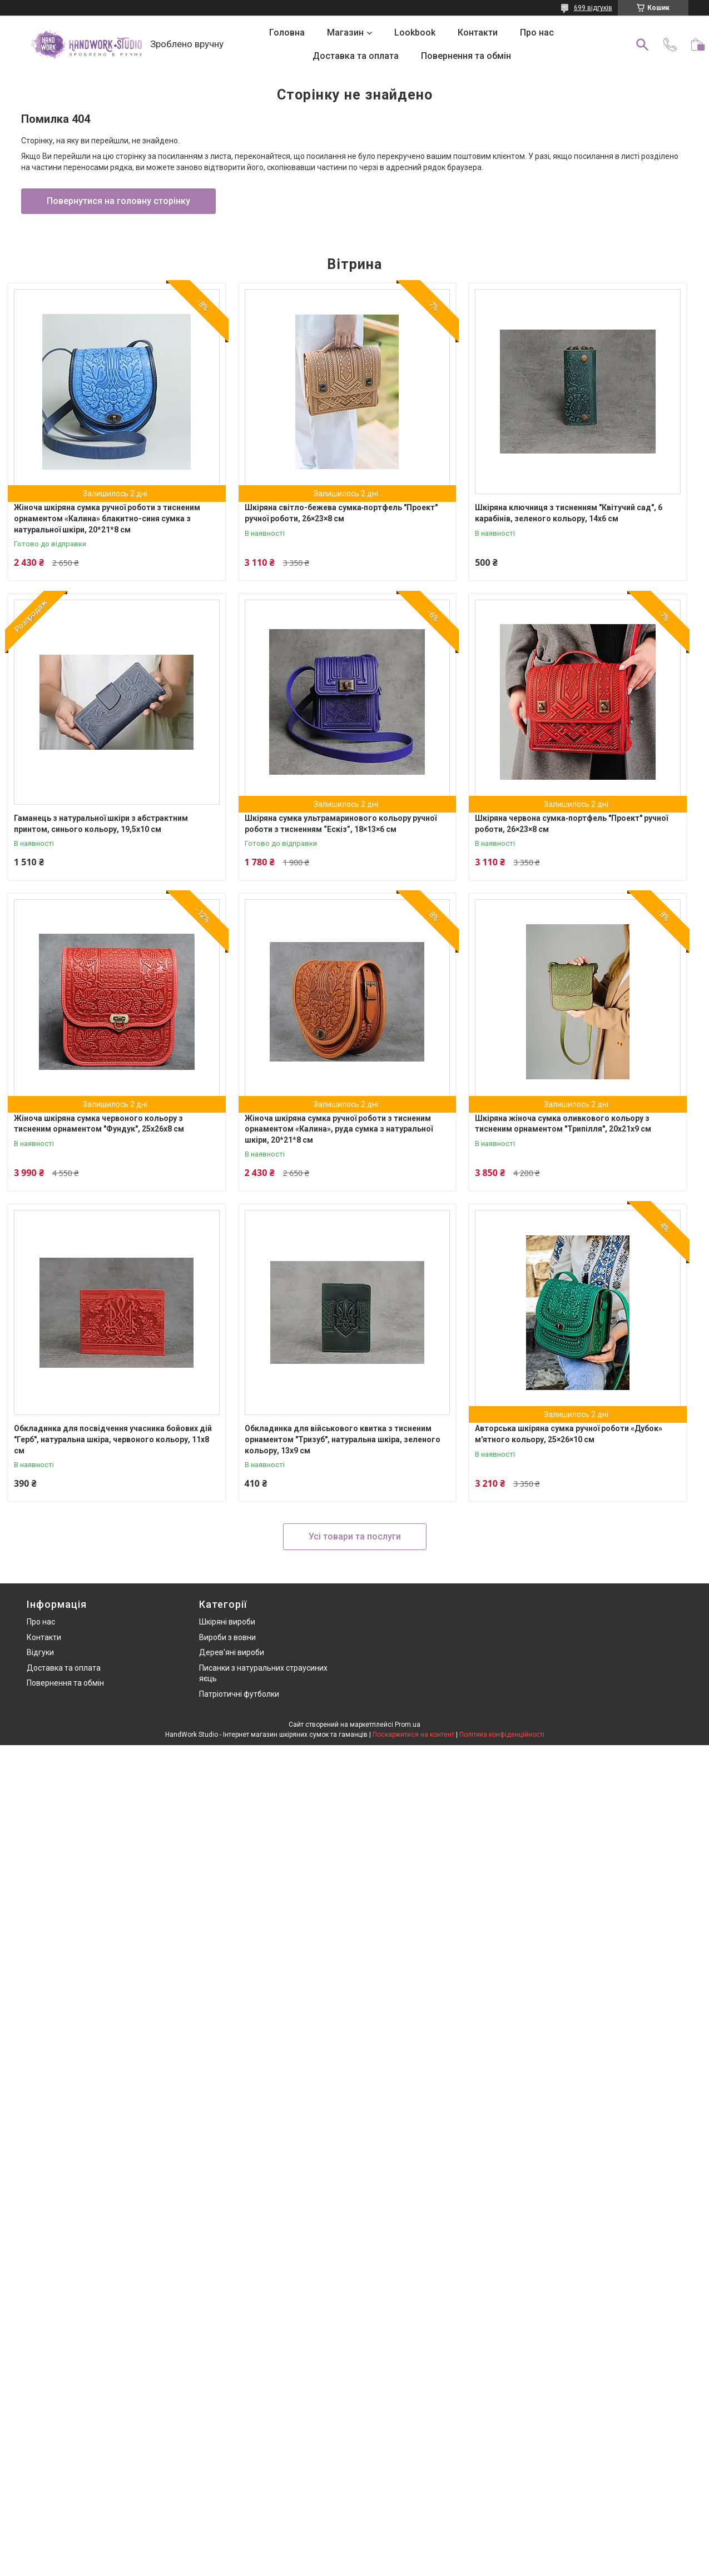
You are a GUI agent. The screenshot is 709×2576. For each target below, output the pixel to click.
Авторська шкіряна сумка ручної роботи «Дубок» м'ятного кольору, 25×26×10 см (568, 1434)
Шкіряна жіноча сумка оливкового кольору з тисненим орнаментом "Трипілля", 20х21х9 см (563, 1124)
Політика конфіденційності (501, 1734)
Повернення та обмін (466, 56)
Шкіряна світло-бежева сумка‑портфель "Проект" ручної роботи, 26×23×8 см (341, 513)
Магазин (345, 32)
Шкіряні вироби (227, 1621)
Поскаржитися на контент (413, 1734)
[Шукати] (642, 44)
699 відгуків (593, 8)
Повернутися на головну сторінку (118, 201)
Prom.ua (407, 1724)
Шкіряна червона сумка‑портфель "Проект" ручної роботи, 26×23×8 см (571, 824)
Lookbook (414, 32)
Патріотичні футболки (239, 1694)
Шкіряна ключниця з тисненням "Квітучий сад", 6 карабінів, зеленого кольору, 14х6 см (568, 513)
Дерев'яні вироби (231, 1652)
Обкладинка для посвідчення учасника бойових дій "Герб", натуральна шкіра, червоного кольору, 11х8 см (113, 1439)
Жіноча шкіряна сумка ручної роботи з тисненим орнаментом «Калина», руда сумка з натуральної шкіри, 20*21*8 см (339, 1129)
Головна (287, 32)
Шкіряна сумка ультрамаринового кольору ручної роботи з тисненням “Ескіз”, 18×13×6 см (341, 824)
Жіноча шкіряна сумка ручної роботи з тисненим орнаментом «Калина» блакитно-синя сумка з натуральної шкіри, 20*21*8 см (107, 518)
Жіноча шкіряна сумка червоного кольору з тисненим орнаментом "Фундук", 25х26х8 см (99, 1124)
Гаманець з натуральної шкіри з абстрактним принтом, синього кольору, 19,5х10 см (101, 824)
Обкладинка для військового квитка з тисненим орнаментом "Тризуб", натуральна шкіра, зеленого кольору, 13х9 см (342, 1439)
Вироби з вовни (227, 1637)
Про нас (537, 32)
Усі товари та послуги (355, 1536)
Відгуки (40, 1652)
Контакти (478, 32)
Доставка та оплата (356, 56)
